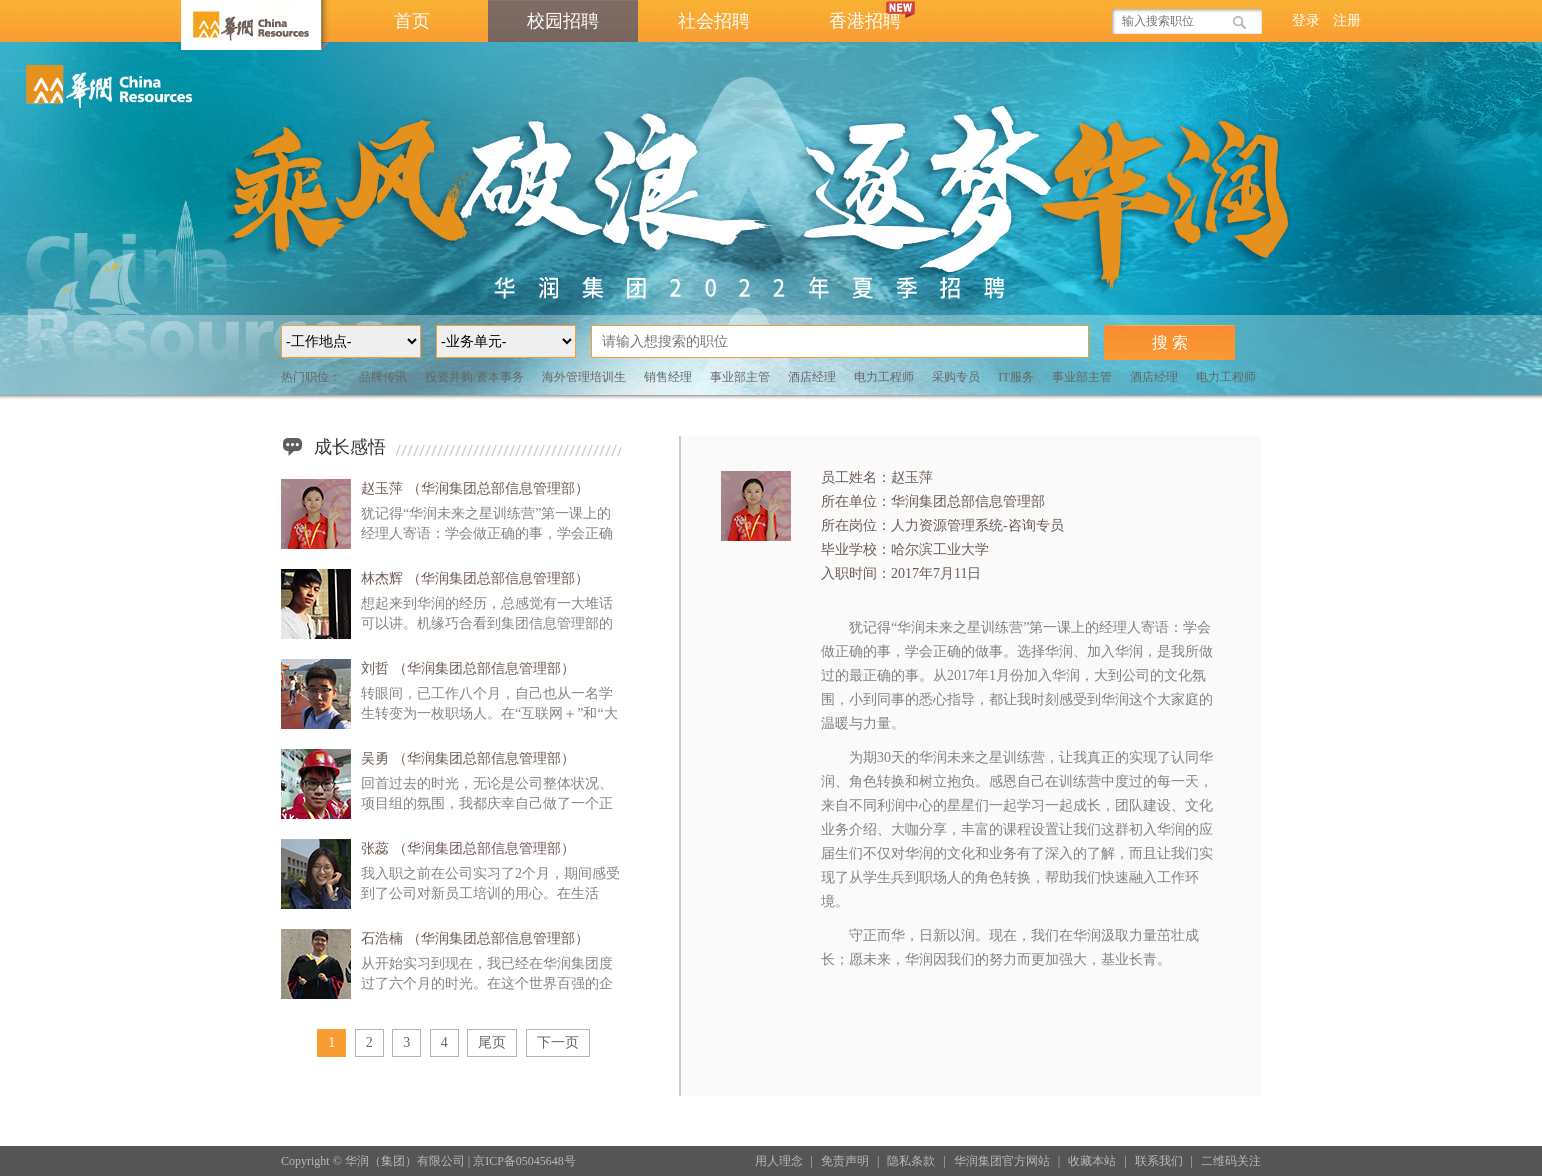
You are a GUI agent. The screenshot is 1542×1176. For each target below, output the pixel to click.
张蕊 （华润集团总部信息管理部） (468, 848)
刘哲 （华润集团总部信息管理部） (468, 668)
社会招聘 (714, 21)
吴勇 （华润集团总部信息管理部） (468, 758)
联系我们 (1159, 1161)
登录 (1306, 20)
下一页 (558, 1042)
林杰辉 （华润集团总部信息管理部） (475, 578)
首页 (412, 21)
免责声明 (845, 1161)
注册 (1347, 20)
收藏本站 (1092, 1161)
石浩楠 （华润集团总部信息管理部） (475, 938)
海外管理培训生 (584, 377)
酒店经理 (812, 377)
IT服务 (1015, 377)
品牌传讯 (383, 377)
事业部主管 (740, 377)
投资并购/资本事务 (474, 377)
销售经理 (668, 377)
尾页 (492, 1042)
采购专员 (956, 377)
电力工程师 (884, 377)
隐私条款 (911, 1161)
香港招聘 (875, 15)
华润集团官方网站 (1002, 1161)
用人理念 (779, 1161)
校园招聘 (563, 21)
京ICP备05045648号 (524, 1161)
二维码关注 (1231, 1161)
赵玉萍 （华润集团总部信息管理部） (475, 488)
